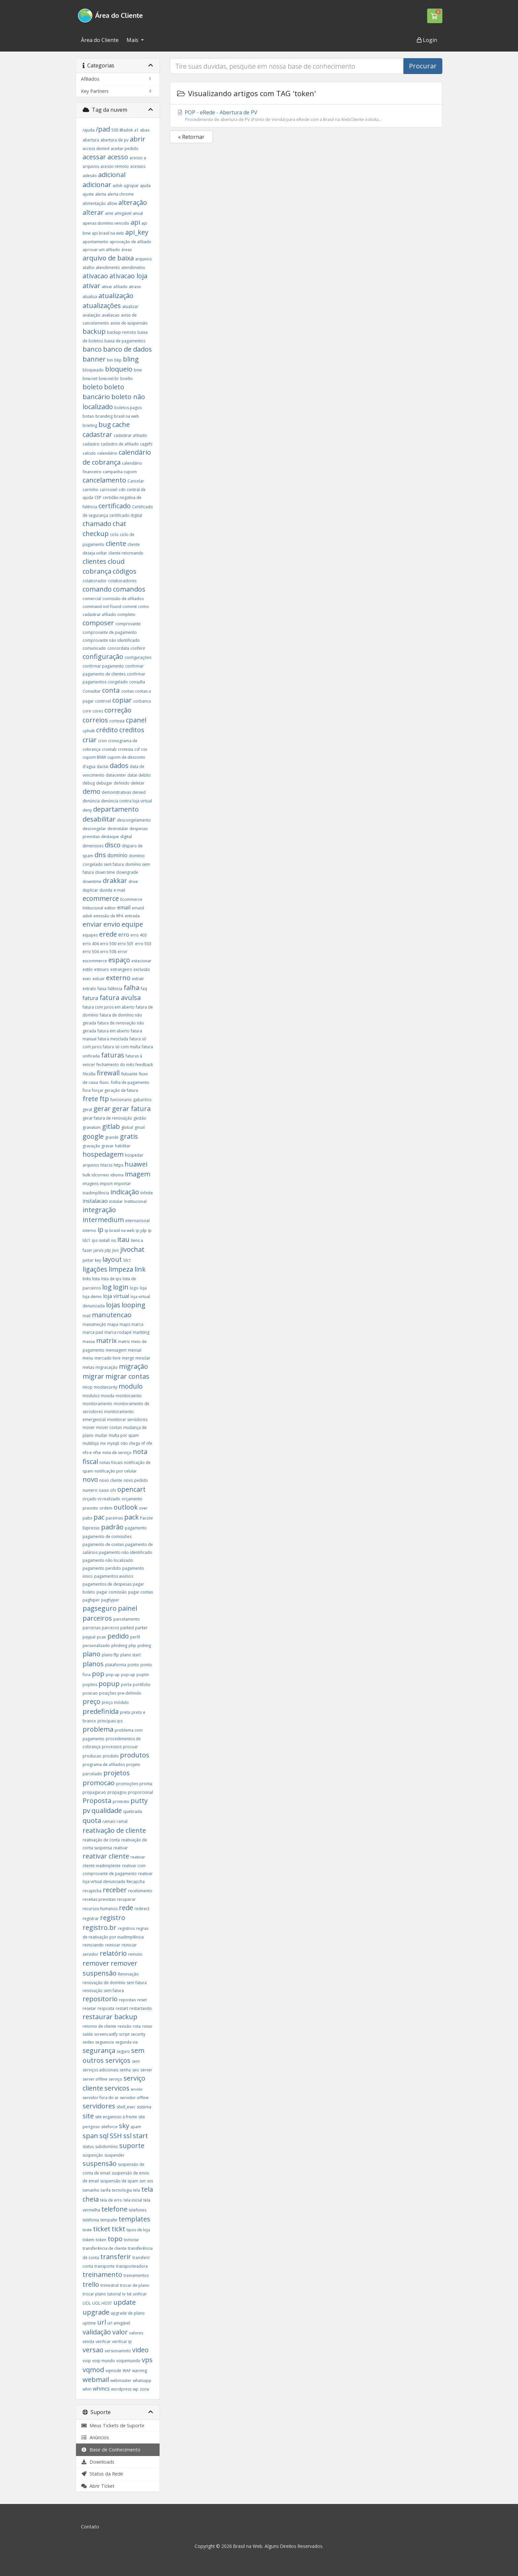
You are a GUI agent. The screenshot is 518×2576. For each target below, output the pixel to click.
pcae (101, 1637)
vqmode (113, 2370)
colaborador (95, 581)
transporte (104, 2266)
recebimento (140, 1891)
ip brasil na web (119, 1230)
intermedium (103, 1219)
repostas (127, 2000)
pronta (145, 1784)
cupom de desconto (126, 757)
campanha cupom (120, 472)
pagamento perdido (102, 1568)
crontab (109, 749)
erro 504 (91, 951)
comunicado (94, 648)
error (123, 951)
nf (143, 1443)
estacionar (141, 961)
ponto (133, 1665)
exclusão (141, 969)
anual (138, 213)
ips (94, 1240)
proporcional (140, 1792)
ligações (95, 1269)
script (124, 2034)
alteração (132, 202)
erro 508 (108, 951)
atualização (115, 295)
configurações (138, 657)
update (124, 2302)
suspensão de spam (119, 2181)
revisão (124, 2026)
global (127, 1127)
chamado (97, 523)
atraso (135, 286)
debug (89, 783)
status (88, 2146)
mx (103, 1443)
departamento (116, 809)
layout (112, 1259)
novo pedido (136, 1480)
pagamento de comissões (107, 1536)
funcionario (121, 1099)
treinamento (102, 2274)
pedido (118, 1636)
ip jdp (141, 1230)
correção (117, 710)
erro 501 (126, 943)
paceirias (114, 1518)
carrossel (108, 489)
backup (94, 331)
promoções (127, 1784)
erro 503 (143, 943)
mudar (101, 1435)
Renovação (128, 1974)
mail (87, 1316)
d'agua (89, 766)
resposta (105, 2008)
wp (135, 2389)
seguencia (104, 2042)
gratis (129, 1136)
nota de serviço (116, 1452)
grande (112, 1137)
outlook (126, 1507)
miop (87, 1387)
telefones (137, 2210)
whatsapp (142, 2380)
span (90, 2135)
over (143, 1508)
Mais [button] (133, 40)
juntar (88, 1260)
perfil (135, 1637)
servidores (99, 2105)
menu (88, 1358)
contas (127, 691)
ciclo (114, 534)
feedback (144, 1064)
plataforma (115, 1665)
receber (115, 1889)
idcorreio (100, 1175)
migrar (93, 1376)
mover (89, 1427)
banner (94, 359)
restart (122, 2008)
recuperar (126, 1899)
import (106, 1183)
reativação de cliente (114, 1830)
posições (107, 1693)
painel (127, 1608)
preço (91, 1701)
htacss (106, 1165)
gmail (139, 1127)
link (140, 1269)
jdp (108, 1250)
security (138, 2034)
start (140, 2135)
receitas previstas (99, 1899)
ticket (101, 2228)
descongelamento (134, 820)
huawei (136, 1164)
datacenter (116, 775)
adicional (112, 174)
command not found (102, 606)
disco (113, 844)
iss (113, 1240)
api (135, 222)
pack (131, 1517)
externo (118, 977)
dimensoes (93, 846)
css (144, 749)
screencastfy (106, 2034)
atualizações (102, 305)
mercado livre (107, 1358)
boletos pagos (128, 407)
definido (122, 783)
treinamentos (136, 2275)
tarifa (106, 2190)
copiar (122, 700)
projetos (116, 1772)
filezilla (89, 1074)
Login (427, 40)
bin (110, 360)
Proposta (97, 1800)
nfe (149, 1443)
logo (134, 1288)
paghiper (91, 1600)
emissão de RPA (108, 916)
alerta (100, 194)
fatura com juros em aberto (108, 1007)
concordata (118, 648)
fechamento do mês (115, 1064)
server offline (95, 2079)
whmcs (101, 2388)
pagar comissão (111, 1592)
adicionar (97, 184)
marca (137, 1324)
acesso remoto (114, 166)
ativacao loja (128, 275)
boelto (126, 378)
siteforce (109, 2127)
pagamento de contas (103, 1544)
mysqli (113, 1443)
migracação (106, 1367)
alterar (93, 212)
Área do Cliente (100, 40)
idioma (117, 1175)
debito (144, 775)
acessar (94, 156)
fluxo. (104, 1082)
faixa (101, 988)
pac (98, 1517)
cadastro (91, 444)
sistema (144, 2107)
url (101, 2322)
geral (87, 1109)
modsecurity (105, 1387)
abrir (137, 139)
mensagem (116, 1350)
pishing (144, 1645)
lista (96, 1279)
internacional (137, 1220)
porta (126, 1684)
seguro (123, 2051)
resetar (89, 2008)
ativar (91, 285)
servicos (117, 2088)
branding (104, 416)
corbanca (142, 701)
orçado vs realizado (101, 1499)
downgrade (127, 872)
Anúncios (95, 2437)
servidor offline (134, 2097)
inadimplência (96, 1193)
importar (122, 1183)
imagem (137, 1174)
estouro (101, 969)
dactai (102, 766)
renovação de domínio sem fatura (115, 1982)
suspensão (100, 2163)
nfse (97, 1452)
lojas (113, 1304)
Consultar (92, 691)
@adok (126, 130)
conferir (137, 648)
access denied (96, 148)
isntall (104, 1240)
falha (131, 987)
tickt (118, 2228)
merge (128, 1358)
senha (125, 2070)
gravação (91, 1146)
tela (136, 2190)
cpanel (136, 719)
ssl (127, 2135)
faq (144, 988)
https (118, 1165)
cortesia (117, 721)
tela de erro (111, 2200)
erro (123, 934)
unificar (140, 2294)
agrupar (131, 185)
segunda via (126, 2042)
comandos (129, 589)
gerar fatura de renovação (107, 1118)
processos (112, 1746)
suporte (131, 2145)
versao (93, 2349)
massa (89, 1341)
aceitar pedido (124, 148)
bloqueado (93, 370)
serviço (115, 2079)
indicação (124, 1191)
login (121, 1287)
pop (98, 1673)
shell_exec (126, 2107)
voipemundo (128, 2361)
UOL (87, 2303)
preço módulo (115, 1702)
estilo (88, 969)
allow (112, 203)
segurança (99, 2050)
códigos (124, 571)
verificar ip (122, 2341)
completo (126, 614)
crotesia (125, 749)
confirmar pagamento (103, 666)
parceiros (97, 1618)
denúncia (91, 801)
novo (90, 1479)
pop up (113, 1674)
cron (102, 741)
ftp (104, 1098)
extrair (138, 978)
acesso (117, 156)
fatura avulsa (120, 997)
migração (133, 1366)
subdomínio (106, 2146)
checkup (96, 533)
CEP (97, 497)
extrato (89, 988)
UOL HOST (102, 2303)
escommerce (95, 961)
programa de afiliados (104, 1764)
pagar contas (140, 1592)
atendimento (108, 267)
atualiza (90, 296)
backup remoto (121, 332)
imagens (90, 1183)
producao (92, 1756)
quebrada (132, 1811)
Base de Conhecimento (110, 2449)
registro (112, 1917)
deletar (137, 783)
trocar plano (94, 2294)
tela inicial (133, 2200)
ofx (113, 1490)
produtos (134, 1754)
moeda (107, 1396)
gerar (102, 1108)
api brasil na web (108, 233)
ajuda (145, 185)
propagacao (94, 1792)
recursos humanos (100, 1908)
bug (104, 424)
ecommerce (101, 898)
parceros (110, 1628)
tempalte (108, 2220)
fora (87, 1090)
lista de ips (111, 1279)
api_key (136, 232)
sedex (88, 2042)
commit (130, 606)
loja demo (92, 1296)
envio (111, 924)
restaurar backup (110, 2016)
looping (133, 1304)
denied (139, 792)
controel (103, 701)
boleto (93, 386)
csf (137, 749)
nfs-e (87, 1452)
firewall (108, 1072)
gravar (107, 1146)
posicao (90, 1693)
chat (119, 523)
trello (91, 2284)
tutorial (114, 2294)
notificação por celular (115, 1471)
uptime (89, 2323)
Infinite (146, 1193)
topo (115, 2238)
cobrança (97, 571)
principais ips (110, 1721)
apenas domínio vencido (106, 223)
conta (111, 690)
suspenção (93, 2155)
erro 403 (138, 935)
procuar (130, 1746)
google (93, 1136)
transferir (115, 2256)
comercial (92, 598)
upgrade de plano (128, 2313)
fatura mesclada (113, 1039)
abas (144, 130)
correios (95, 719)
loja (143, 1288)
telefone (114, 2209)
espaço (119, 959)
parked (127, 1628)
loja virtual (116, 1296)
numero (90, 1490)
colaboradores (122, 581)
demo (91, 791)
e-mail (119, 890)
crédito (107, 729)
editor (110, 908)
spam (135, 2127)
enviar (92, 924)
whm (87, 2389)
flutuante (129, 1074)
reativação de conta (101, 1840)
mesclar (142, 1358)
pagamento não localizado (108, 1560)
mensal (134, 1350)
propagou (117, 1792)
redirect (141, 1908)
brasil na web (126, 416)
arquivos (143, 259)
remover (96, 1963)
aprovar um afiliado (101, 249)
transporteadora (132, 2266)
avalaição (91, 315)
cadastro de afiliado (120, 444)
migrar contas (127, 1376)
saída (88, 2034)
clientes (94, 561)
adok (117, 185)
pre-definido (129, 1693)
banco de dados (127, 349)
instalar (116, 1201)
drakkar (115, 880)
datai (132, 775)
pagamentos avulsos (113, 1576)
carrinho (90, 489)
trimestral (109, 2285)
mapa (112, 1324)
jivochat (132, 1249)
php (132, 1645)
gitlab (111, 1126)
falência (115, 988)
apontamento (95, 242)
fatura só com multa (121, 1047)
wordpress (121, 2389)
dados (119, 765)
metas (88, 1367)
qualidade (107, 1810)
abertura (91, 140)
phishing (119, 1645)
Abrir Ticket (98, 2486)
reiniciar (112, 1945)
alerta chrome (120, 194)
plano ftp (110, 1655)
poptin (142, 1674)
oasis (104, 1490)
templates (134, 2218)
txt (129, 2294)
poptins (90, 1684)
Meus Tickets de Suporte (112, 2425)
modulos (91, 1396)
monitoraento (129, 1396)
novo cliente (110, 1480)
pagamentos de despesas (107, 1584)
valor (120, 2331)
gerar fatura (131, 1108)
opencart (131, 1489)
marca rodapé (117, 1332)
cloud (116, 561)
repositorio (100, 1998)
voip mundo (103, 2361)
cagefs (146, 444)
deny (87, 810)
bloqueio (118, 369)
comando (97, 589)
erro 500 (108, 943)
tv (124, 2294)
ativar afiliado (115, 286)
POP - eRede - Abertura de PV (306, 116)
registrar (91, 1918)
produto (111, 1756)
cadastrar (97, 434)
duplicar (90, 890)
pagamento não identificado (125, 1552)
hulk (86, 1175)
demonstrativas (116, 792)
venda (88, 2341)
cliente (116, 543)
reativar (120, 1848)
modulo (131, 1386)
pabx (87, 1518)
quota (92, 1820)
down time (105, 872)
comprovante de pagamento (110, 632)
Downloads (97, 2462)
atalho (88, 267)
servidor (137, 2089)
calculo (89, 453)
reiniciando (93, 1945)
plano (91, 1653)
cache (121, 424)
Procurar (423, 65)
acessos (137, 166)
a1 (136, 130)
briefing (90, 425)
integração (99, 1209)
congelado (118, 682)
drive (133, 881)
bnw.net (90, 378)
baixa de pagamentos (124, 341)
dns (100, 854)
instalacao (95, 1201)
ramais (108, 1821)
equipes (90, 935)
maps (125, 1324)
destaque (110, 836)
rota (137, 2026)
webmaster (120, 2380)
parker (141, 1628)
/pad (103, 129)
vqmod (93, 2369)
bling (131, 359)
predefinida (101, 1711)
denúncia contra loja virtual (126, 801)
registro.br (100, 1927)
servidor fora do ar (101, 2097)
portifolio (142, 1684)
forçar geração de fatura (115, 1090)
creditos (131, 729)
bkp (118, 360)
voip (87, 2361)
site (88, 2115)
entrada (132, 916)
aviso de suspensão (129, 323)
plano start (130, 1655)
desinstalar (117, 828)
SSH (116, 2135)
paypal (89, 1637)
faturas (112, 1055)
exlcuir (98, 978)
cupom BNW (94, 757)
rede (126, 1907)
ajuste (88, 194)
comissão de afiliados (123, 598)
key (98, 1260)
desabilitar (99, 819)
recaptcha (92, 1891)
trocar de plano (134, 2285)
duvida (105, 890)
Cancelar (136, 481)
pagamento (136, 1528)
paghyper (110, 1600)
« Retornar (191, 136)
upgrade (96, 2312)
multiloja (91, 1443)
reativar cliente (106, 1856)
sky (124, 2125)
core (87, 711)
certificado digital (125, 515)
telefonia (91, 2220)
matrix (106, 1340)
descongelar (94, 828)
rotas (147, 2026)
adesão (90, 175)
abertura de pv (114, 140)
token (101, 2240)
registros (126, 1928)
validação (97, 2331)
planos (93, 1663)
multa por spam (124, 1435)
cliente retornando (125, 553)
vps (147, 2359)
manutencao (111, 1314)
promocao (99, 1782)
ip (100, 1229)
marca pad (93, 1332)
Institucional (135, 1201)
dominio (117, 855)
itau (123, 1239)
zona (144, 2389)
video (140, 2349)
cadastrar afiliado (130, 435)
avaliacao (111, 315)
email (123, 907)
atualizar (130, 306)
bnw (138, 370)
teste (87, 2230)
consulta (137, 682)
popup (109, 1683)
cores (97, 711)
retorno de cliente (99, 2026)
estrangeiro (121, 969)
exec (87, 978)
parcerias (91, 1628)
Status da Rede (102, 2474)
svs (150, 2181)
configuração (103, 656)
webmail (96, 2379)
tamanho (91, 2190)
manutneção (94, 1324)
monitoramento (97, 1403)
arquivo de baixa (108, 257)
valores (136, 2333)
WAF (127, 2370)
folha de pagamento (130, 1082)
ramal (122, 1821)
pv (86, 1810)
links (87, 1279)
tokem (88, 2240)
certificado (114, 505)
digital (126, 836)
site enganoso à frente (116, 2117)
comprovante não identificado (111, 640)
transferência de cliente (105, 2248)
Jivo (115, 1250)
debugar (104, 783)
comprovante (128, 624)
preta (125, 1712)
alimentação (94, 203)
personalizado (96, 1645)
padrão (112, 1526)
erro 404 (91, 943)
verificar (103, 2341)
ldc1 (127, 1260)
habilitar (122, 1146)
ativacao (95, 275)
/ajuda (88, 130)
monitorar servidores (127, 1419)
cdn (122, 489)
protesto (121, 1801)
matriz (124, 1341)
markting (141, 1332)
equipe (132, 924)
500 (114, 130)
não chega (130, 1443)
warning (139, 2370)
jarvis (98, 1250)
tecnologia (122, 2190)
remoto (135, 1954)
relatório (113, 1953)
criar (90, 739)
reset (142, 2000)
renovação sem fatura (103, 1990)
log (107, 1287)
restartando (141, 2008)
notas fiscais (111, 1462)
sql (103, 2135)
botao (88, 416)
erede (108, 934)
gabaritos (142, 1099)
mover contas (109, 1427)
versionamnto (118, 2351)
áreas (126, 249)
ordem (105, 1508)
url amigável (118, 2323)
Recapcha (136, 1881)
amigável (123, 213)
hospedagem (103, 1154)
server (146, 2070)
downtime (92, 881)
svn (142, 2181)
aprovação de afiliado (130, 242)
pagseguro (100, 1608)
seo (135, 2070)
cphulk (89, 731)
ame (109, 213)
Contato (90, 2526)
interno (89, 1230)
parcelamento (126, 1619)
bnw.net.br (109, 378)
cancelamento (104, 480)
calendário (107, 453)
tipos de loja (138, 2230)
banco (92, 349)
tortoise (131, 2240)
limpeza (121, 1269)
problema (98, 1729)
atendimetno (133, 267)
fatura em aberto (113, 1031)
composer (98, 622)
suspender (114, 2155)
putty (139, 1800)
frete (90, 1098)
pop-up (128, 1674)
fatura (90, 998)
